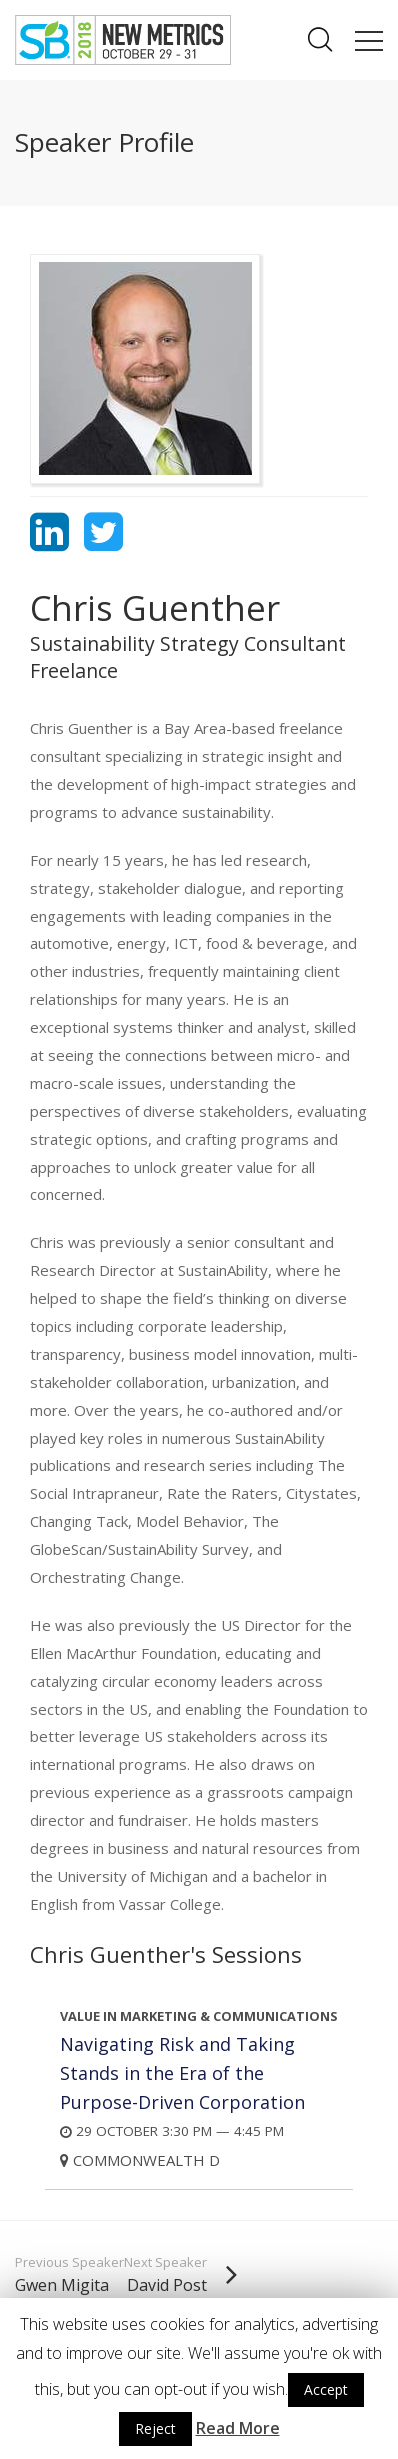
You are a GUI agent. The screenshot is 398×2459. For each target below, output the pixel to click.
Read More (238, 2428)
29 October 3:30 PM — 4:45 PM (172, 2132)
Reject (155, 2428)
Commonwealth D (140, 2160)
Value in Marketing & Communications (198, 2016)
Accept (326, 2389)
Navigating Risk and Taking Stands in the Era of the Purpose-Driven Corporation (182, 2073)
